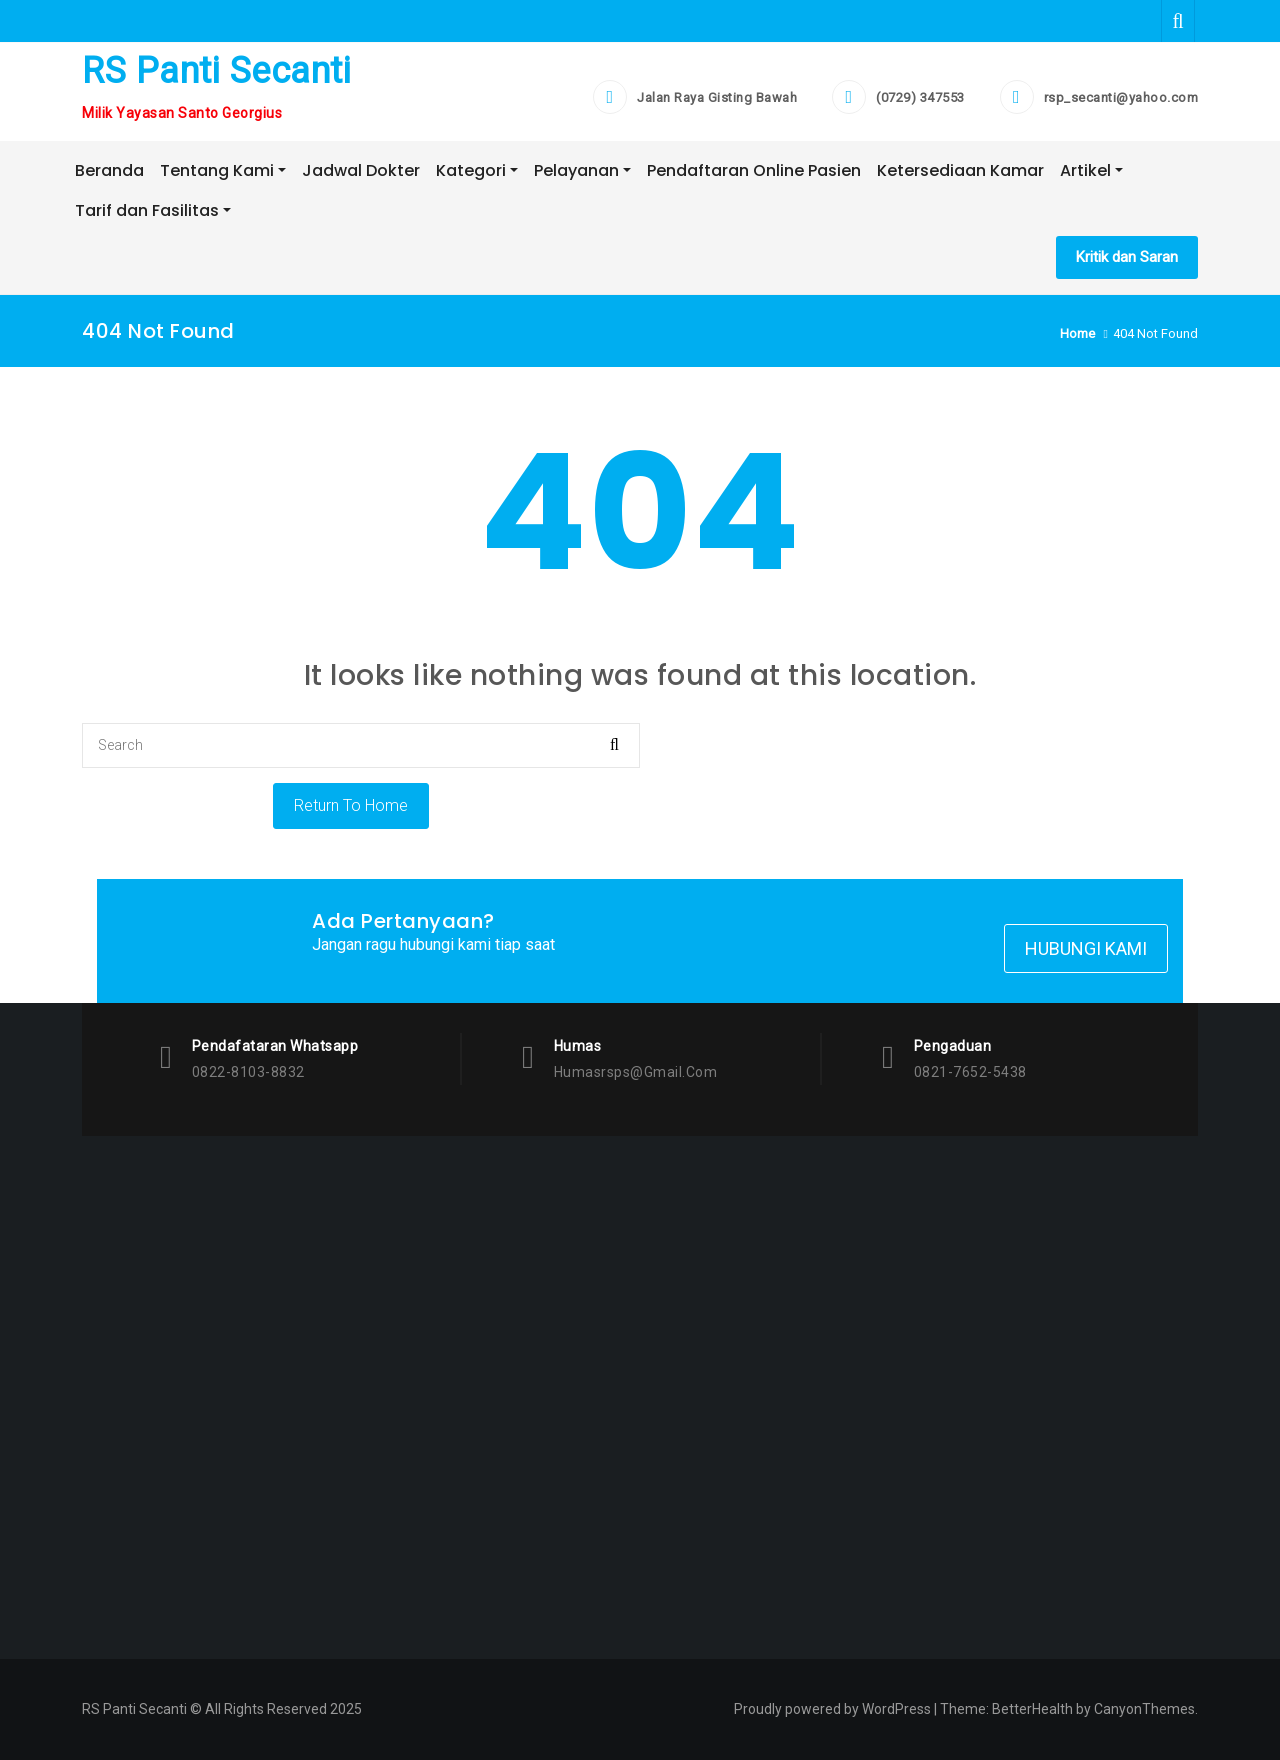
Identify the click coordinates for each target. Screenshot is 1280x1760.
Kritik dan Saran (1127, 257)
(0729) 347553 (920, 97)
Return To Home (351, 805)
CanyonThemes (1144, 1709)
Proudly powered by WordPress (832, 1709)
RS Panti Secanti (216, 71)
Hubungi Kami (1086, 948)
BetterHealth (1032, 1709)
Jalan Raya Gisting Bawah (717, 97)
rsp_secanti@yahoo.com (1121, 97)
